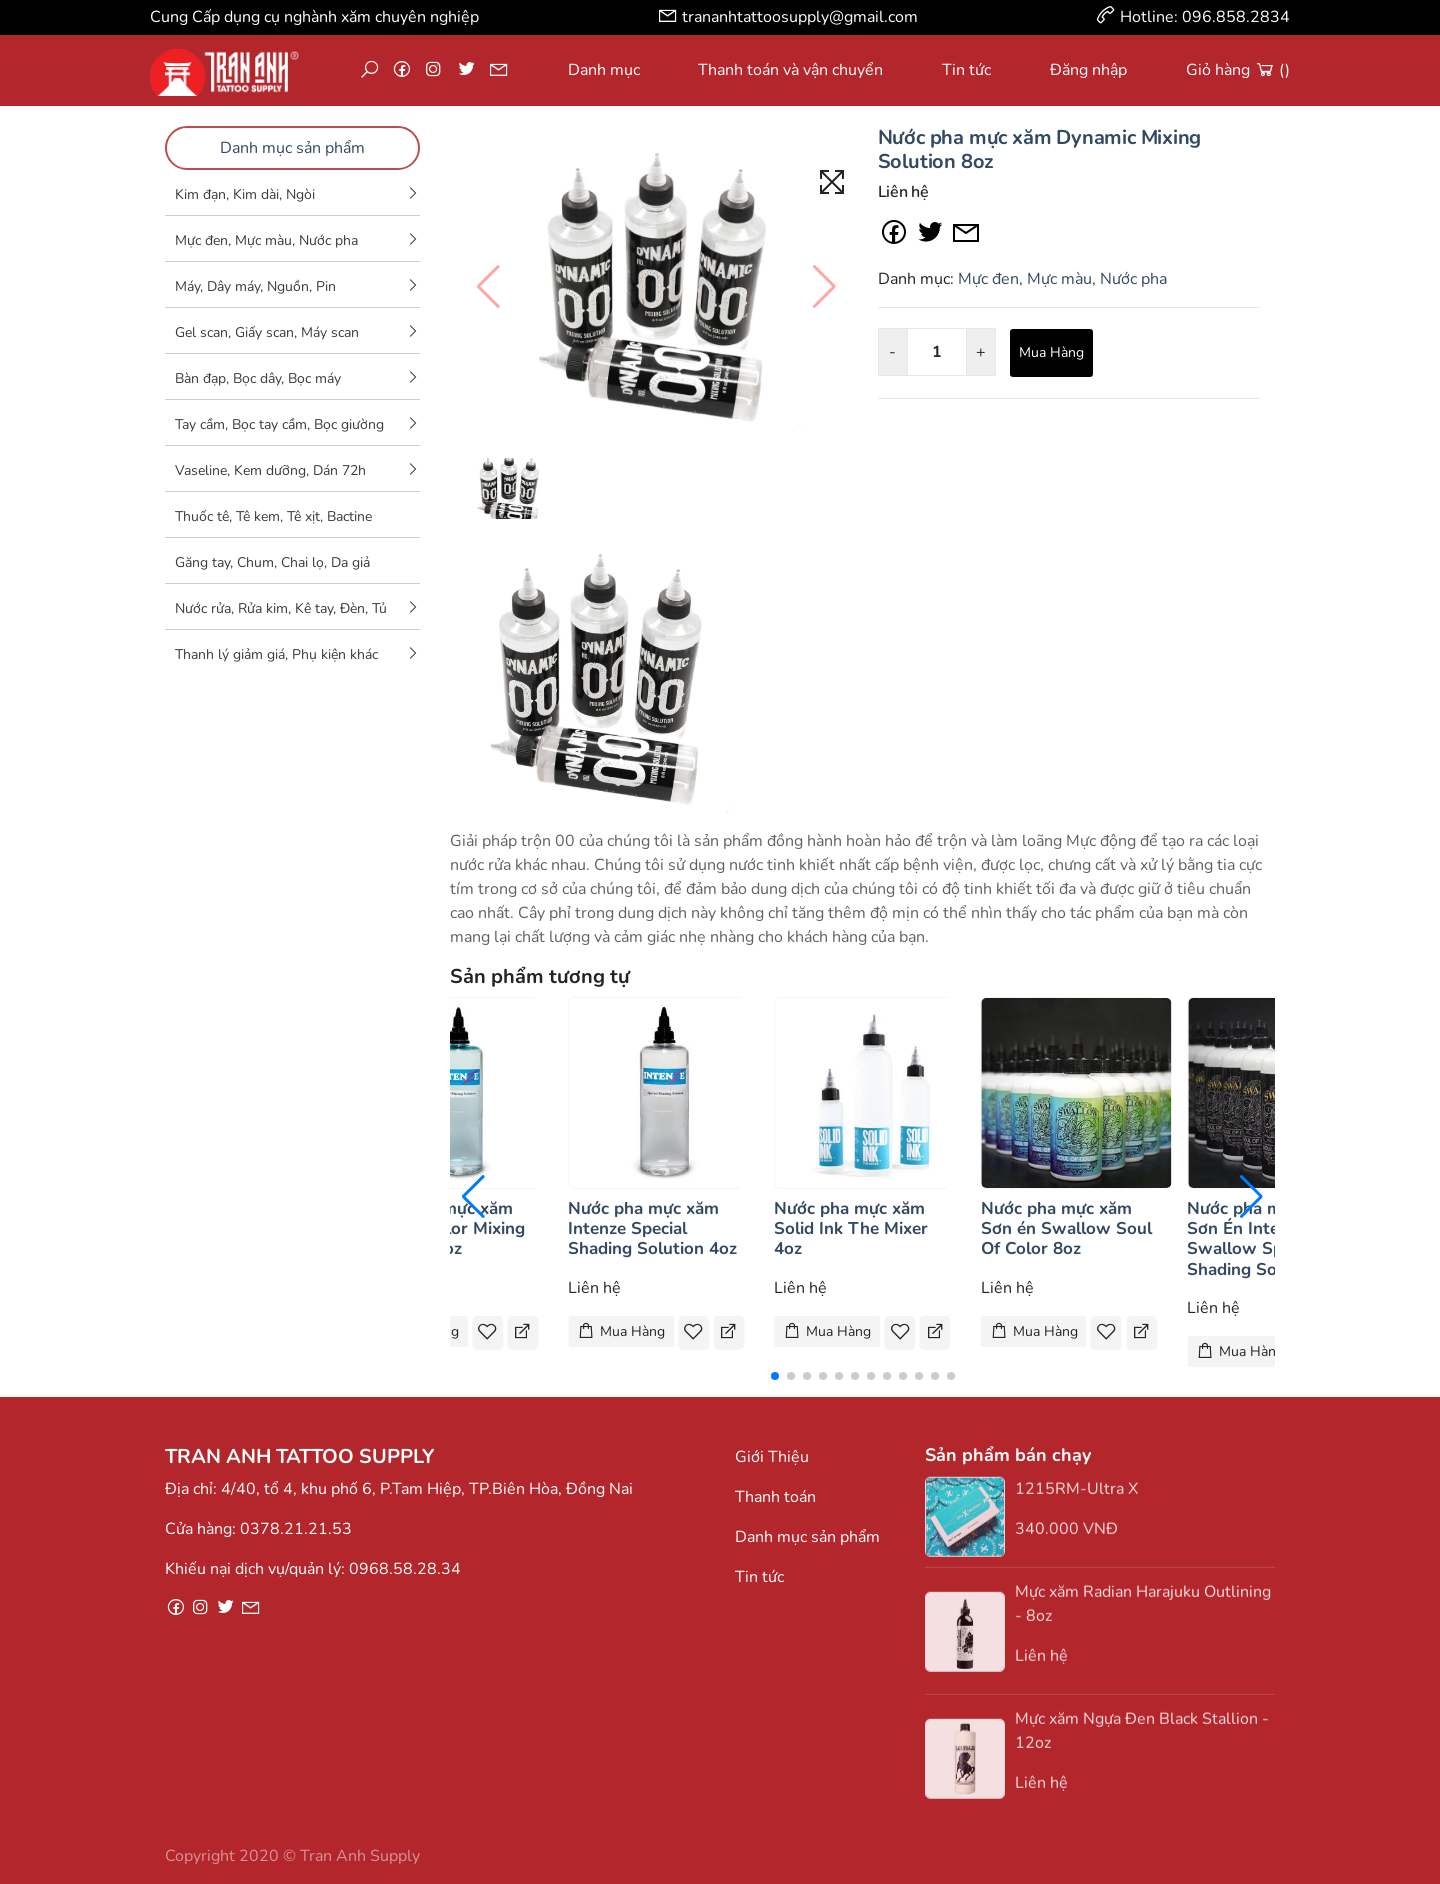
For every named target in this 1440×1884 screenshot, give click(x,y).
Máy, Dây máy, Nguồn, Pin (255, 286)
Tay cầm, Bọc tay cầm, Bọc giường (279, 424)
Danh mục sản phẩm (292, 148)
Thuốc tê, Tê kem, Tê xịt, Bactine (273, 516)
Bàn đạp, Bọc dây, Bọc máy (258, 378)
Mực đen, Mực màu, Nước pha (266, 240)
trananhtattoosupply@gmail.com (800, 17)
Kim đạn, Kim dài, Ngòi (245, 194)
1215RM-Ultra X (1076, 1497)
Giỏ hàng (1238, 70)
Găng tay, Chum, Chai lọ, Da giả (272, 562)
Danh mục (604, 70)
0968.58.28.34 (405, 1569)
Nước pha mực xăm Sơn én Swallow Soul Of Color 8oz (1066, 1229)
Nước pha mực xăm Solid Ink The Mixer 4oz (851, 1229)
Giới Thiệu (772, 1457)
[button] (775, 1376)
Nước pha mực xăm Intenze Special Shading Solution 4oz (652, 1229)
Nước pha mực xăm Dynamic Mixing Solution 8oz (1040, 149)
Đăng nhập (1088, 70)
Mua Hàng (1051, 352)
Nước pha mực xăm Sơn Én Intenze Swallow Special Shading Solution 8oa (1272, 1239)
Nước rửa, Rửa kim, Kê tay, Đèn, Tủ (281, 608)
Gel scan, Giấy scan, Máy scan (267, 332)
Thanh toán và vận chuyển (790, 70)
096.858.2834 (1236, 17)
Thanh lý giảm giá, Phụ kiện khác (276, 654)
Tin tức (966, 70)
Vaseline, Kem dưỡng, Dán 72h (270, 470)
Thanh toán (775, 1497)
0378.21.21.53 (296, 1529)
